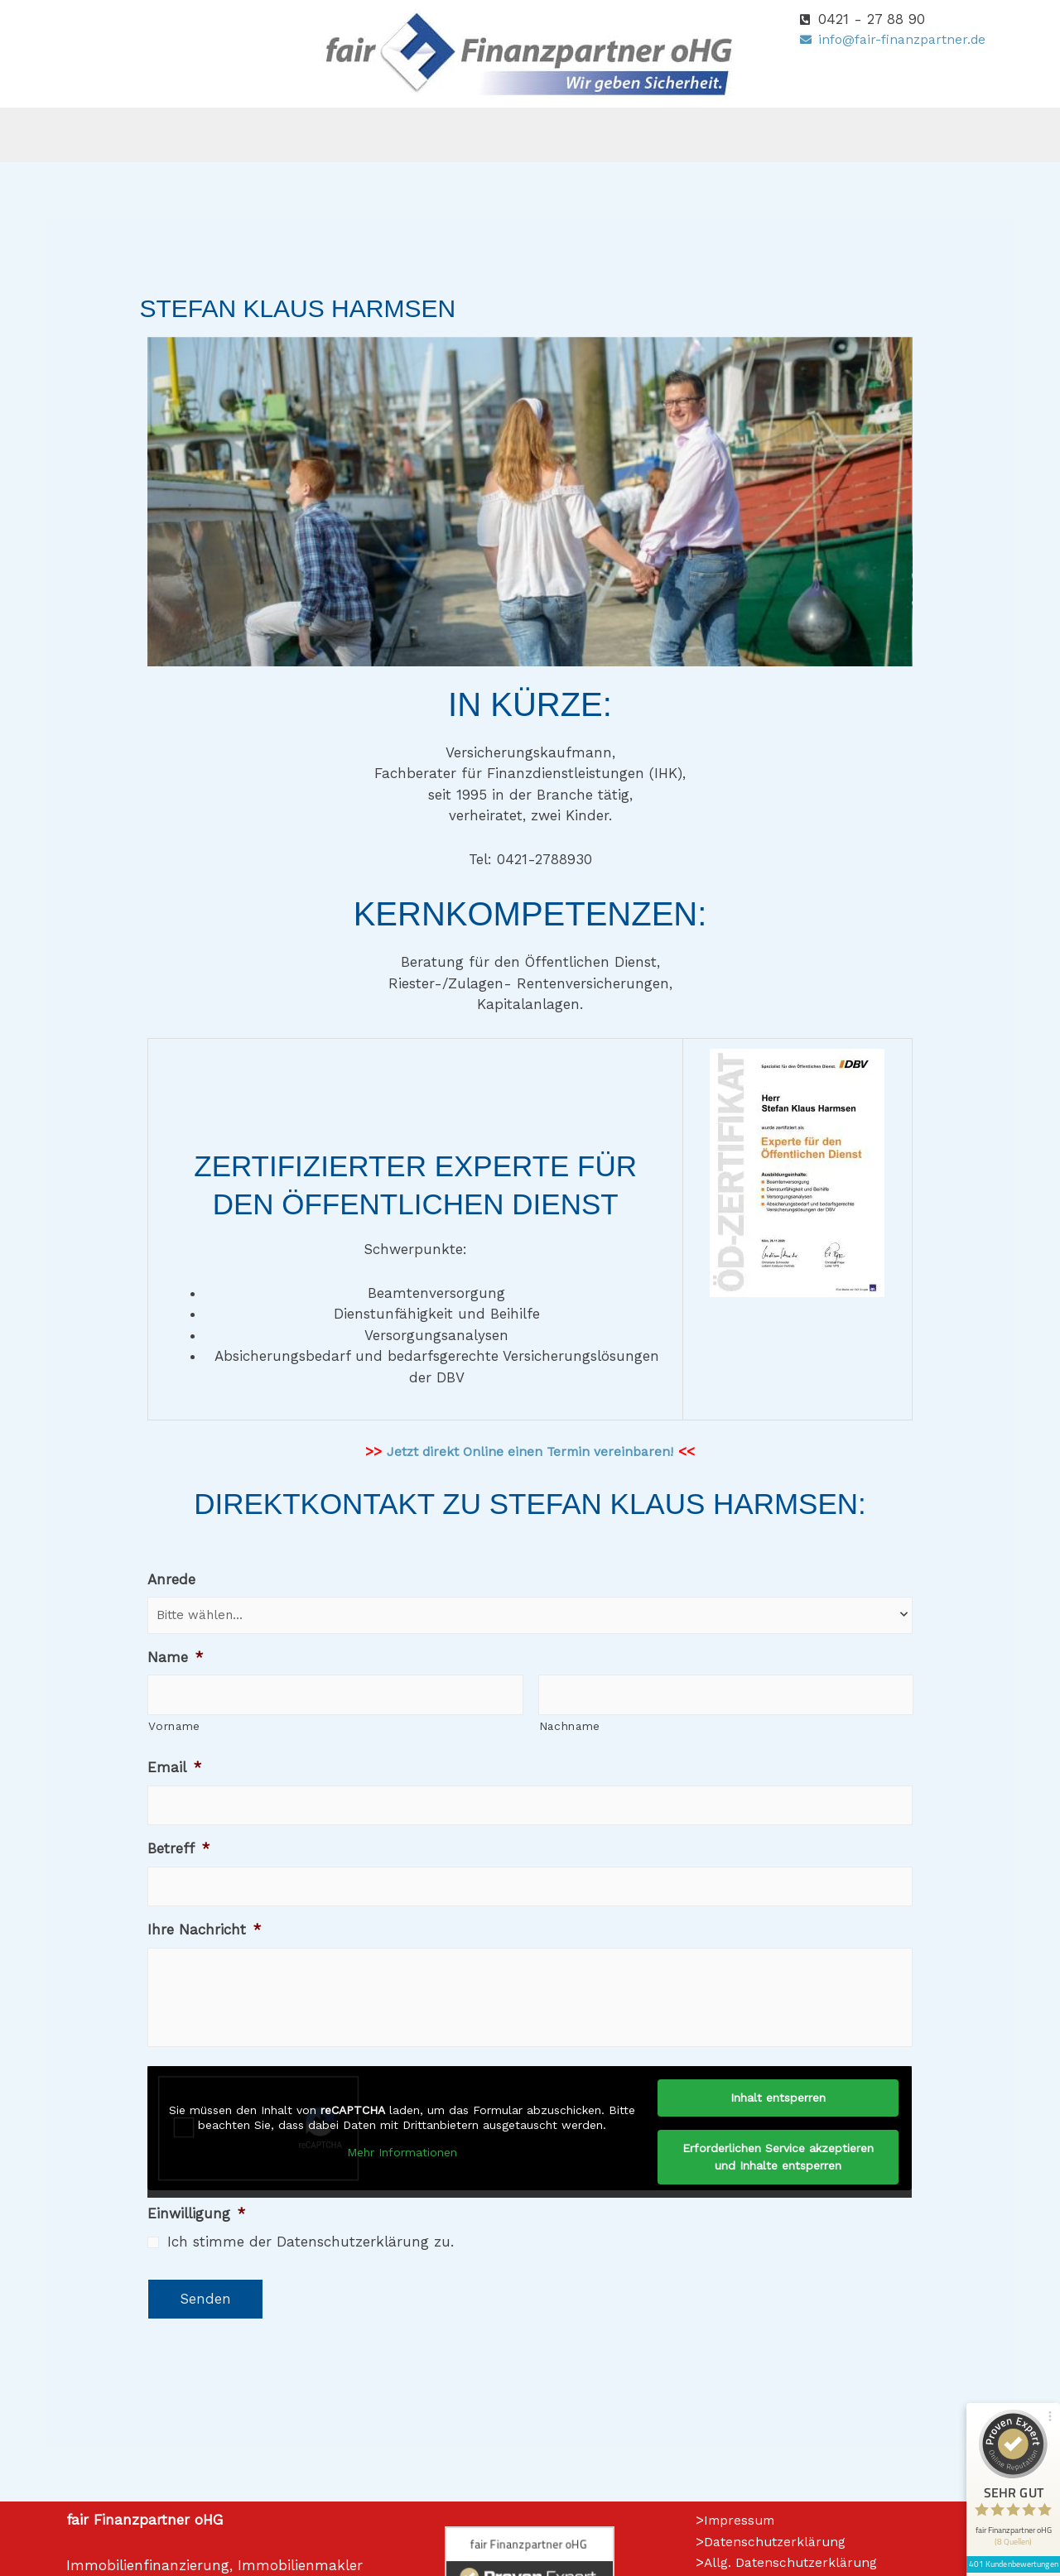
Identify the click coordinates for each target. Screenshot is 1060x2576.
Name (175, 1657)
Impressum (742, 2553)
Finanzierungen (547, 134)
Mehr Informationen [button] (403, 2185)
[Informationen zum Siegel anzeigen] (1003, 2473)
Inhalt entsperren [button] (778, 2130)
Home (205, 134)
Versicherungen (407, 134)
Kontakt (843, 134)
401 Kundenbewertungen (1003, 2448)
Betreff (178, 1848)
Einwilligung (196, 2246)
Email (174, 1767)
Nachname (569, 1726)
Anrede (171, 1579)
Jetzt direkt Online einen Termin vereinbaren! (530, 1451)
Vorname (174, 1726)
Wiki (765, 134)
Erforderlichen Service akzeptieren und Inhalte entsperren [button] (778, 2190)
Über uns (286, 134)
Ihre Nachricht (204, 1929)
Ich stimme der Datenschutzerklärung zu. (310, 2274)
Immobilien (674, 134)
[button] (286, 135)
